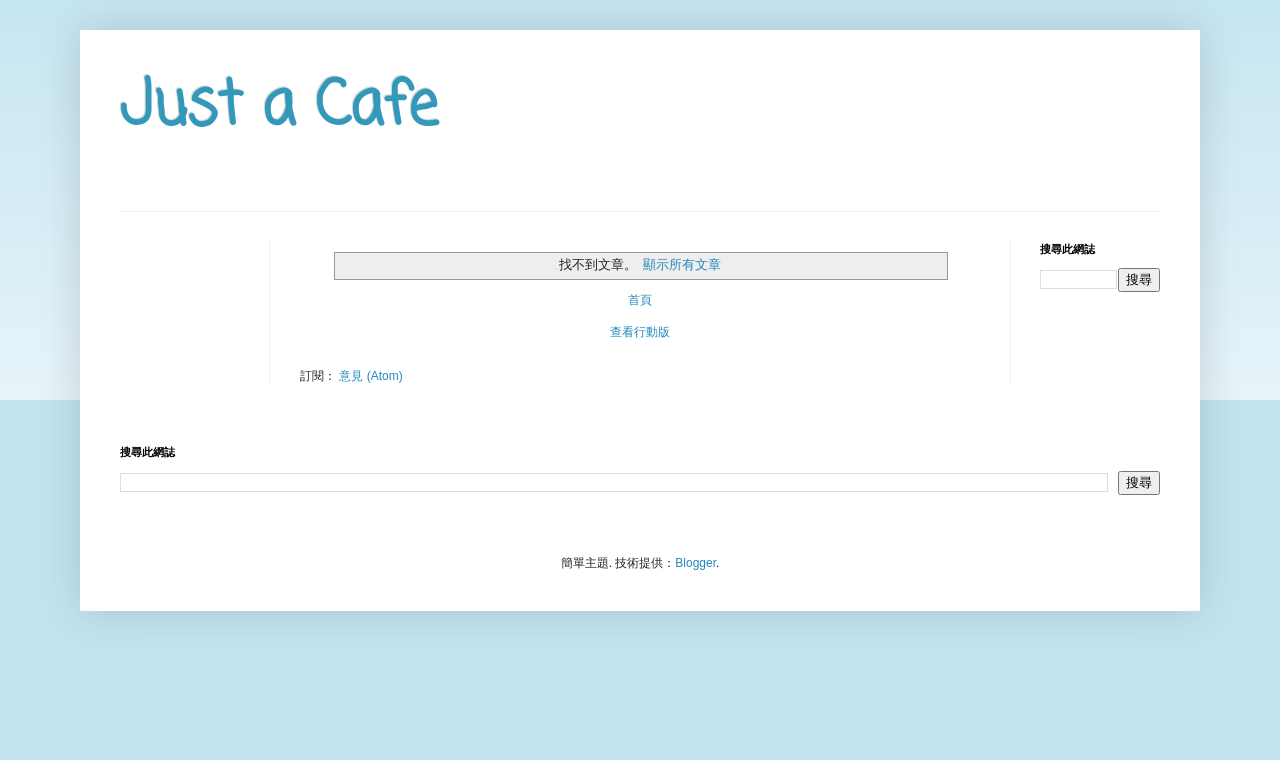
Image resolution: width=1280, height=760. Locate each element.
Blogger (695, 563)
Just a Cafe (279, 107)
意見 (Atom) (370, 376)
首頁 (640, 300)
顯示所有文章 (682, 264)
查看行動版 (640, 332)
